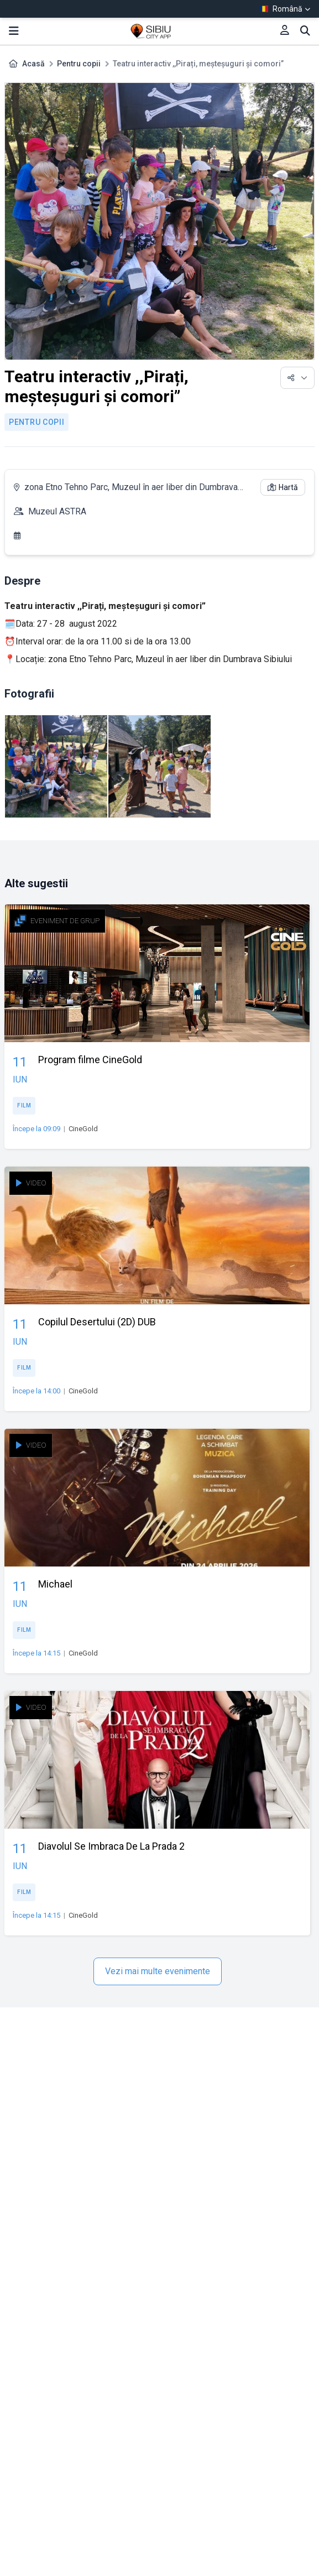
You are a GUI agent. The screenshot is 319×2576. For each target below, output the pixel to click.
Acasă (33, 63)
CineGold (83, 1129)
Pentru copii (79, 63)
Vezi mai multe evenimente (157, 1971)
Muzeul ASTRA (57, 511)
